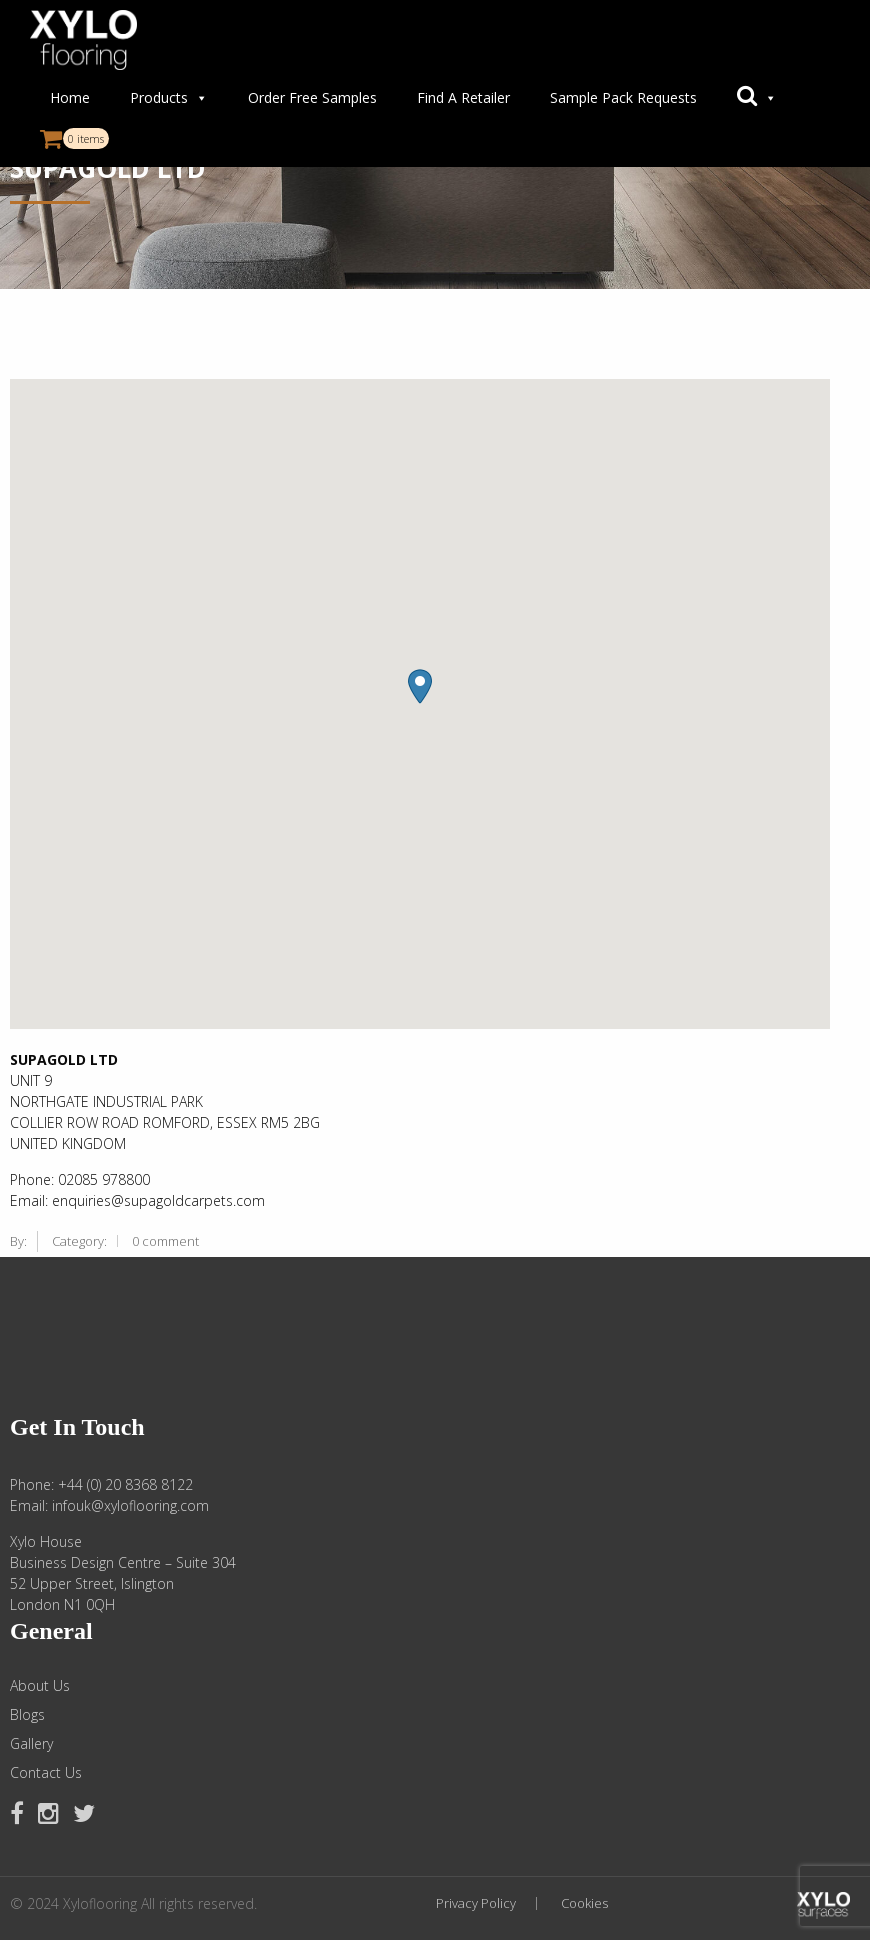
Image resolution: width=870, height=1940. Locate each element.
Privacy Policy (476, 1903)
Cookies (584, 1903)
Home (70, 97)
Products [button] (169, 98)
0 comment (165, 1241)
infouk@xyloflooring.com (130, 1505)
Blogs (27, 1715)
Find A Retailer (463, 97)
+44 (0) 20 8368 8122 (125, 1484)
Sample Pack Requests (623, 97)
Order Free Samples (312, 97)
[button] (757, 98)
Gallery (31, 1744)
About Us (40, 1686)
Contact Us (46, 1773)
